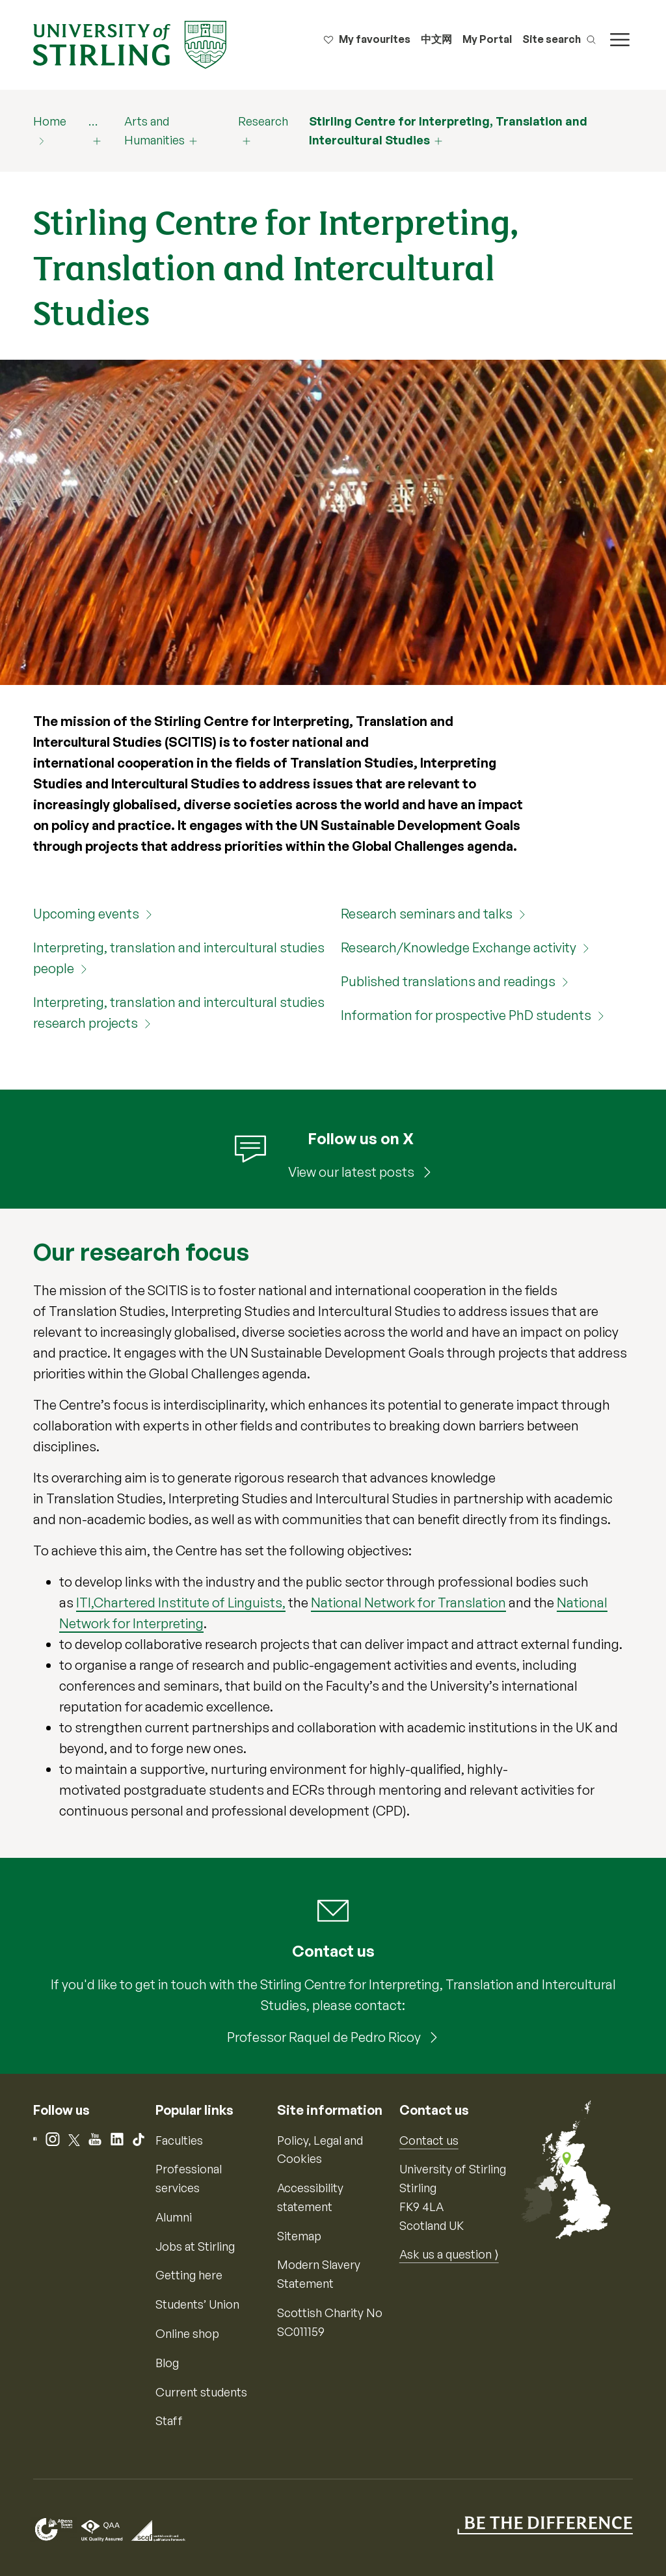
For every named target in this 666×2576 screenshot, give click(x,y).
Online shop (187, 2333)
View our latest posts (352, 1172)
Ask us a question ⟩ (449, 2254)
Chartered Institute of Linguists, (190, 1602)
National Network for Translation (408, 1602)
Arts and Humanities (154, 130)
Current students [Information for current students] (201, 2392)
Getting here (188, 2275)
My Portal (487, 39)
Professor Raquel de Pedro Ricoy (325, 2037)
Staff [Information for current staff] (169, 2420)
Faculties (179, 2140)
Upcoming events (86, 914)
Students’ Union (197, 2304)
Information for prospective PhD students (466, 1015)
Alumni (173, 2217)
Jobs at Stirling (195, 2246)
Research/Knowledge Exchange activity (458, 947)
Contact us (429, 2140)
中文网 (436, 39)
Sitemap (299, 2236)
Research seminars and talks (427, 914)
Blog (167, 2362)
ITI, (85, 1602)
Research (263, 121)
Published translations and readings (448, 981)
